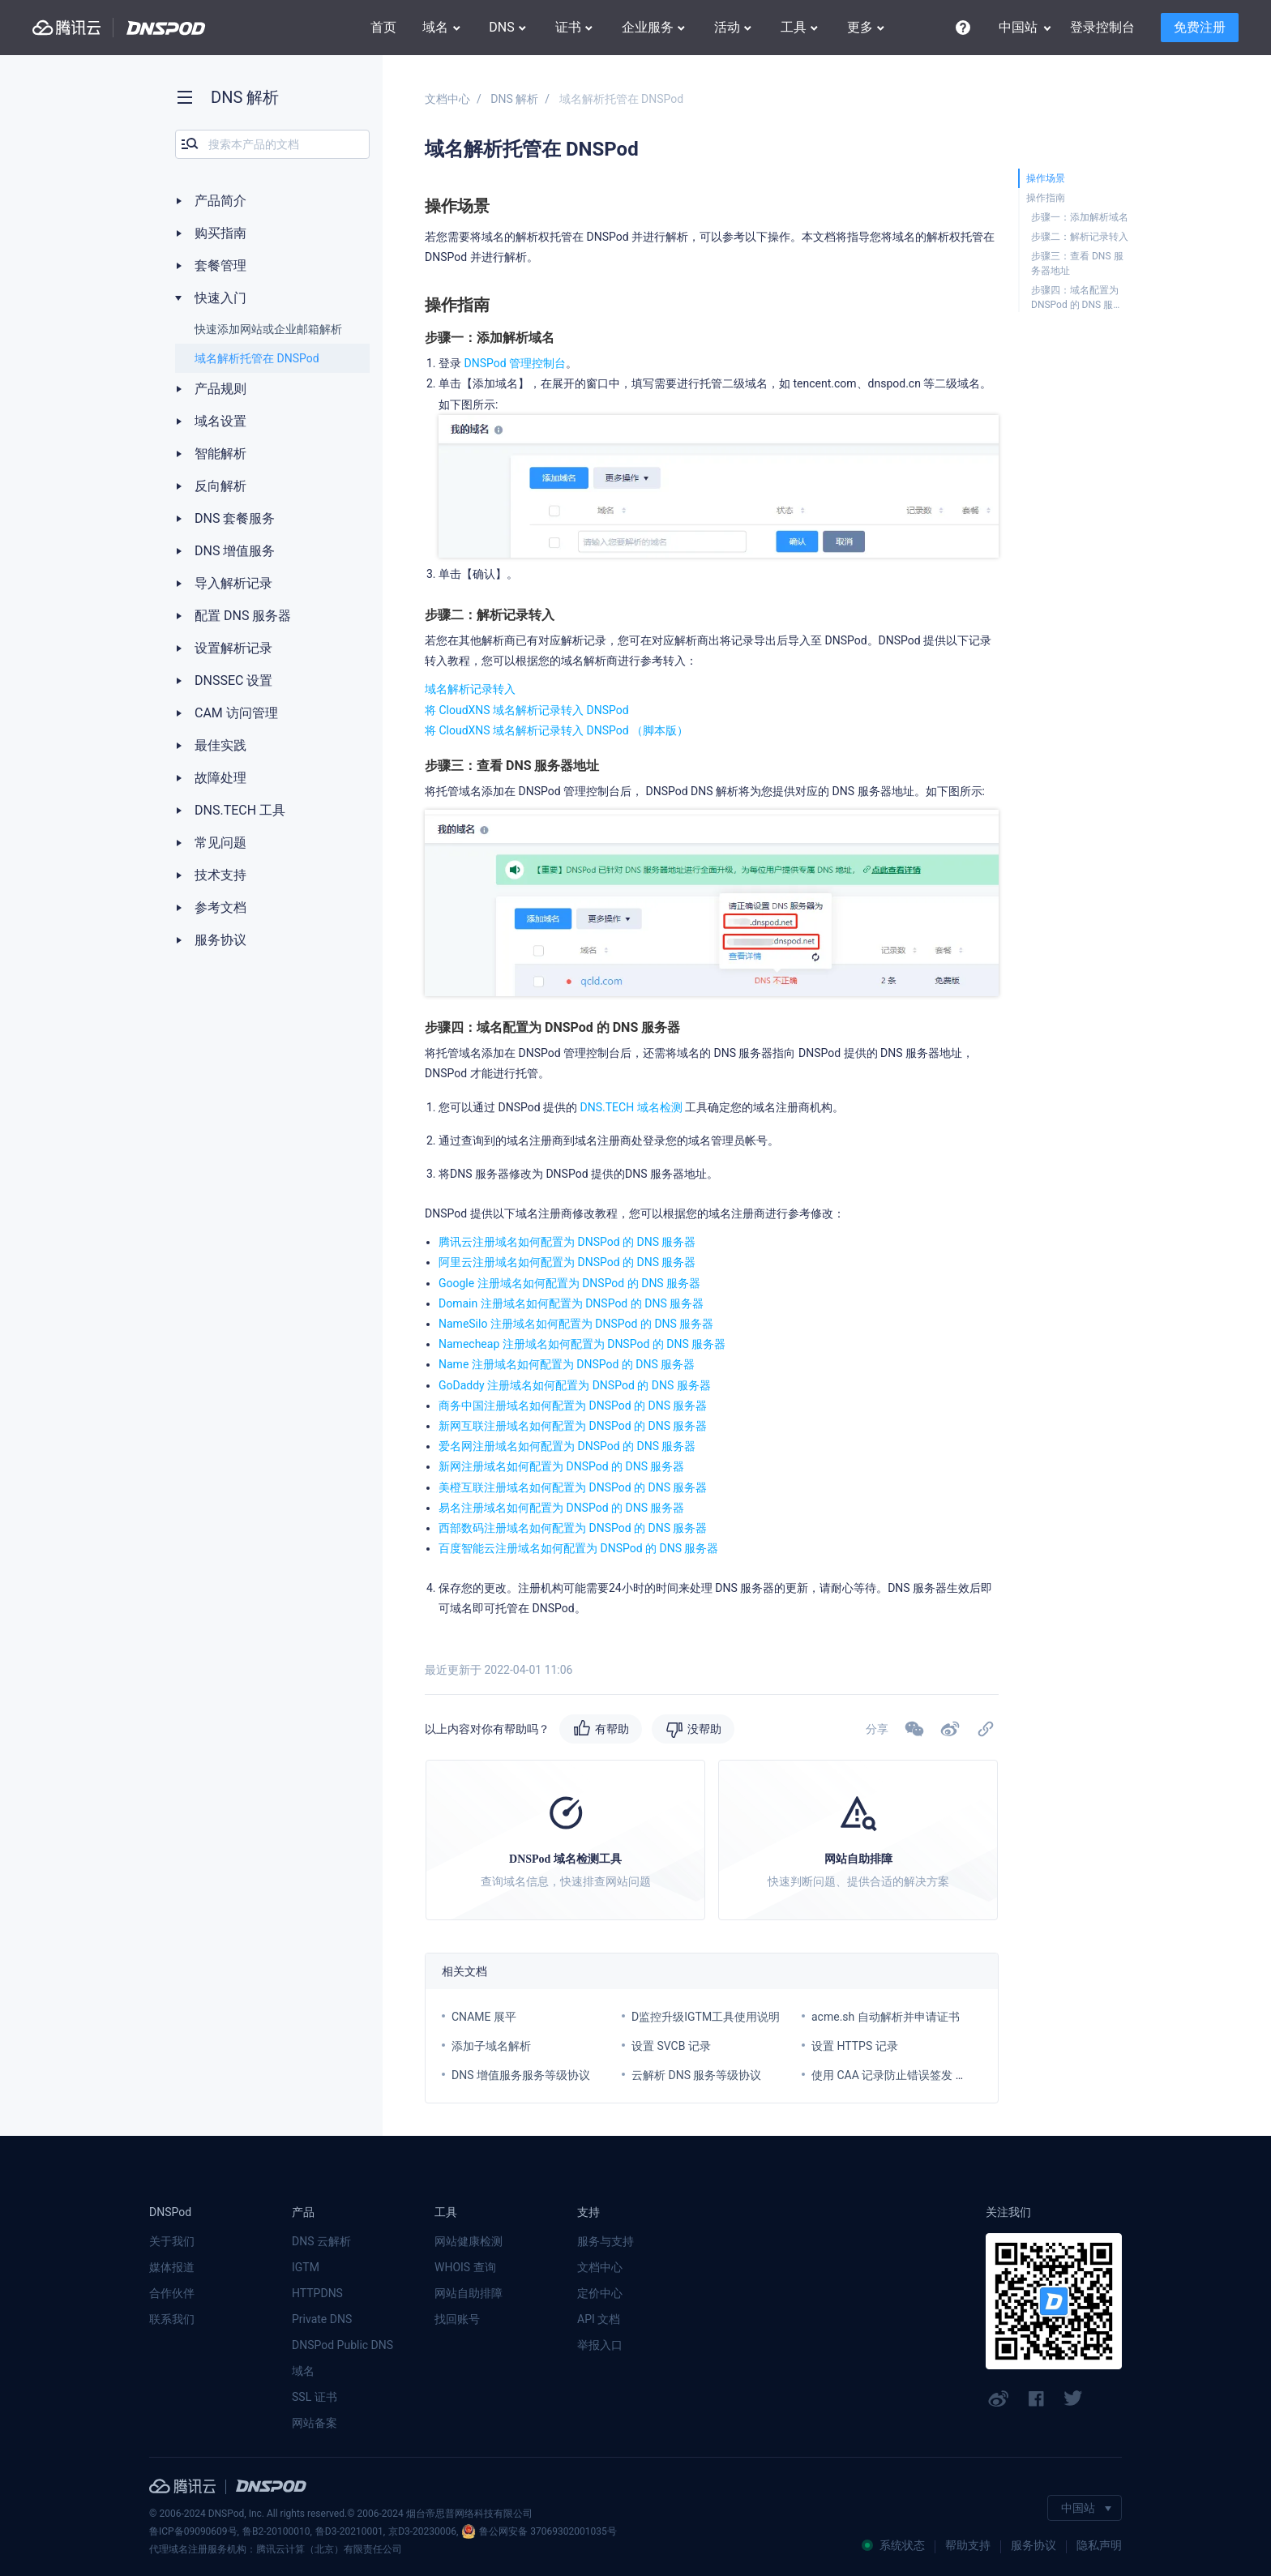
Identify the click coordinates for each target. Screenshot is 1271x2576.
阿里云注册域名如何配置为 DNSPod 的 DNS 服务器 (567, 1262)
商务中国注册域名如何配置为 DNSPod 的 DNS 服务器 (573, 1405)
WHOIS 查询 (465, 2267)
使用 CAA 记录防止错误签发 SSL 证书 (905, 2075)
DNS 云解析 (321, 2241)
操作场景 (1045, 178)
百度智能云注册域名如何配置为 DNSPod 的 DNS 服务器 (579, 1548)
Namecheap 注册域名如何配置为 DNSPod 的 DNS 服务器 (582, 1343)
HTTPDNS (317, 2293)
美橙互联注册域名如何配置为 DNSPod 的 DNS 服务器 (573, 1487)
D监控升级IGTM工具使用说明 (705, 2016)
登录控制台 (1102, 27)
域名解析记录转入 (470, 689)
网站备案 (314, 2422)
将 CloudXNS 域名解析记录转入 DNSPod (527, 710)
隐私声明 (1099, 2545)
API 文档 (598, 2319)
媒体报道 (172, 2267)
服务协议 (1033, 2545)
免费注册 (1200, 27)
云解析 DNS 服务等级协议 (696, 2075)
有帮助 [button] (612, 1728)
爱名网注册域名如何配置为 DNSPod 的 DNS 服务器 (567, 1446)
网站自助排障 (468, 2293)
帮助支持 (968, 2545)
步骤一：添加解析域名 (1079, 217)
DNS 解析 (514, 98)
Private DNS (322, 2319)
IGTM (305, 2267)
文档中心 (447, 98)
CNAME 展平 (483, 2016)
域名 (303, 2370)
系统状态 (893, 2545)
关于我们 (172, 2241)
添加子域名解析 (491, 2045)
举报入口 (600, 2345)
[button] (950, 1729)
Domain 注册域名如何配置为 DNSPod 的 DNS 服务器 (571, 1303)
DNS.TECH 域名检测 (630, 1107)
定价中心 (600, 2293)
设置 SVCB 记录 (671, 2045)
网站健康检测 (468, 2241)
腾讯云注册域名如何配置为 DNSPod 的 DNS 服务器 (567, 1241)
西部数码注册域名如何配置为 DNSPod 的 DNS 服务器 (573, 1527)
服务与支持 (605, 2241)
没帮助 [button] (704, 1728)
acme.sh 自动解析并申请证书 (885, 2016)
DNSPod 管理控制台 (515, 363)
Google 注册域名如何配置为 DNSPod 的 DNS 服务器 (569, 1283)
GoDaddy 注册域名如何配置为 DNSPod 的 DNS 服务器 (575, 1385)
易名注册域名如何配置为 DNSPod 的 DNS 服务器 (562, 1507)
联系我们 (172, 2319)
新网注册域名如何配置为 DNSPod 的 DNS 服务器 (562, 1466)
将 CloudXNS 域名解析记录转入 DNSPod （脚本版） (556, 730)
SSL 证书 (314, 2396)
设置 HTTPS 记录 (854, 2045)
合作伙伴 (172, 2293)
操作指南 (1045, 197)
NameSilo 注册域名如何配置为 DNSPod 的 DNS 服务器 (576, 1323)
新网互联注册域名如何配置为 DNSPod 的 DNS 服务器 (573, 1425)
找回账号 (457, 2319)
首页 (383, 27)
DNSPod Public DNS (342, 2345)
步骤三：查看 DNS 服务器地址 (1077, 263)
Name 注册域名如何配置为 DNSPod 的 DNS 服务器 (567, 1364)
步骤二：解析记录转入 (1079, 236)
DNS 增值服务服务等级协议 (520, 2075)
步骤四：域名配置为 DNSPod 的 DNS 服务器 (1077, 298)
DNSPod (166, 28)
